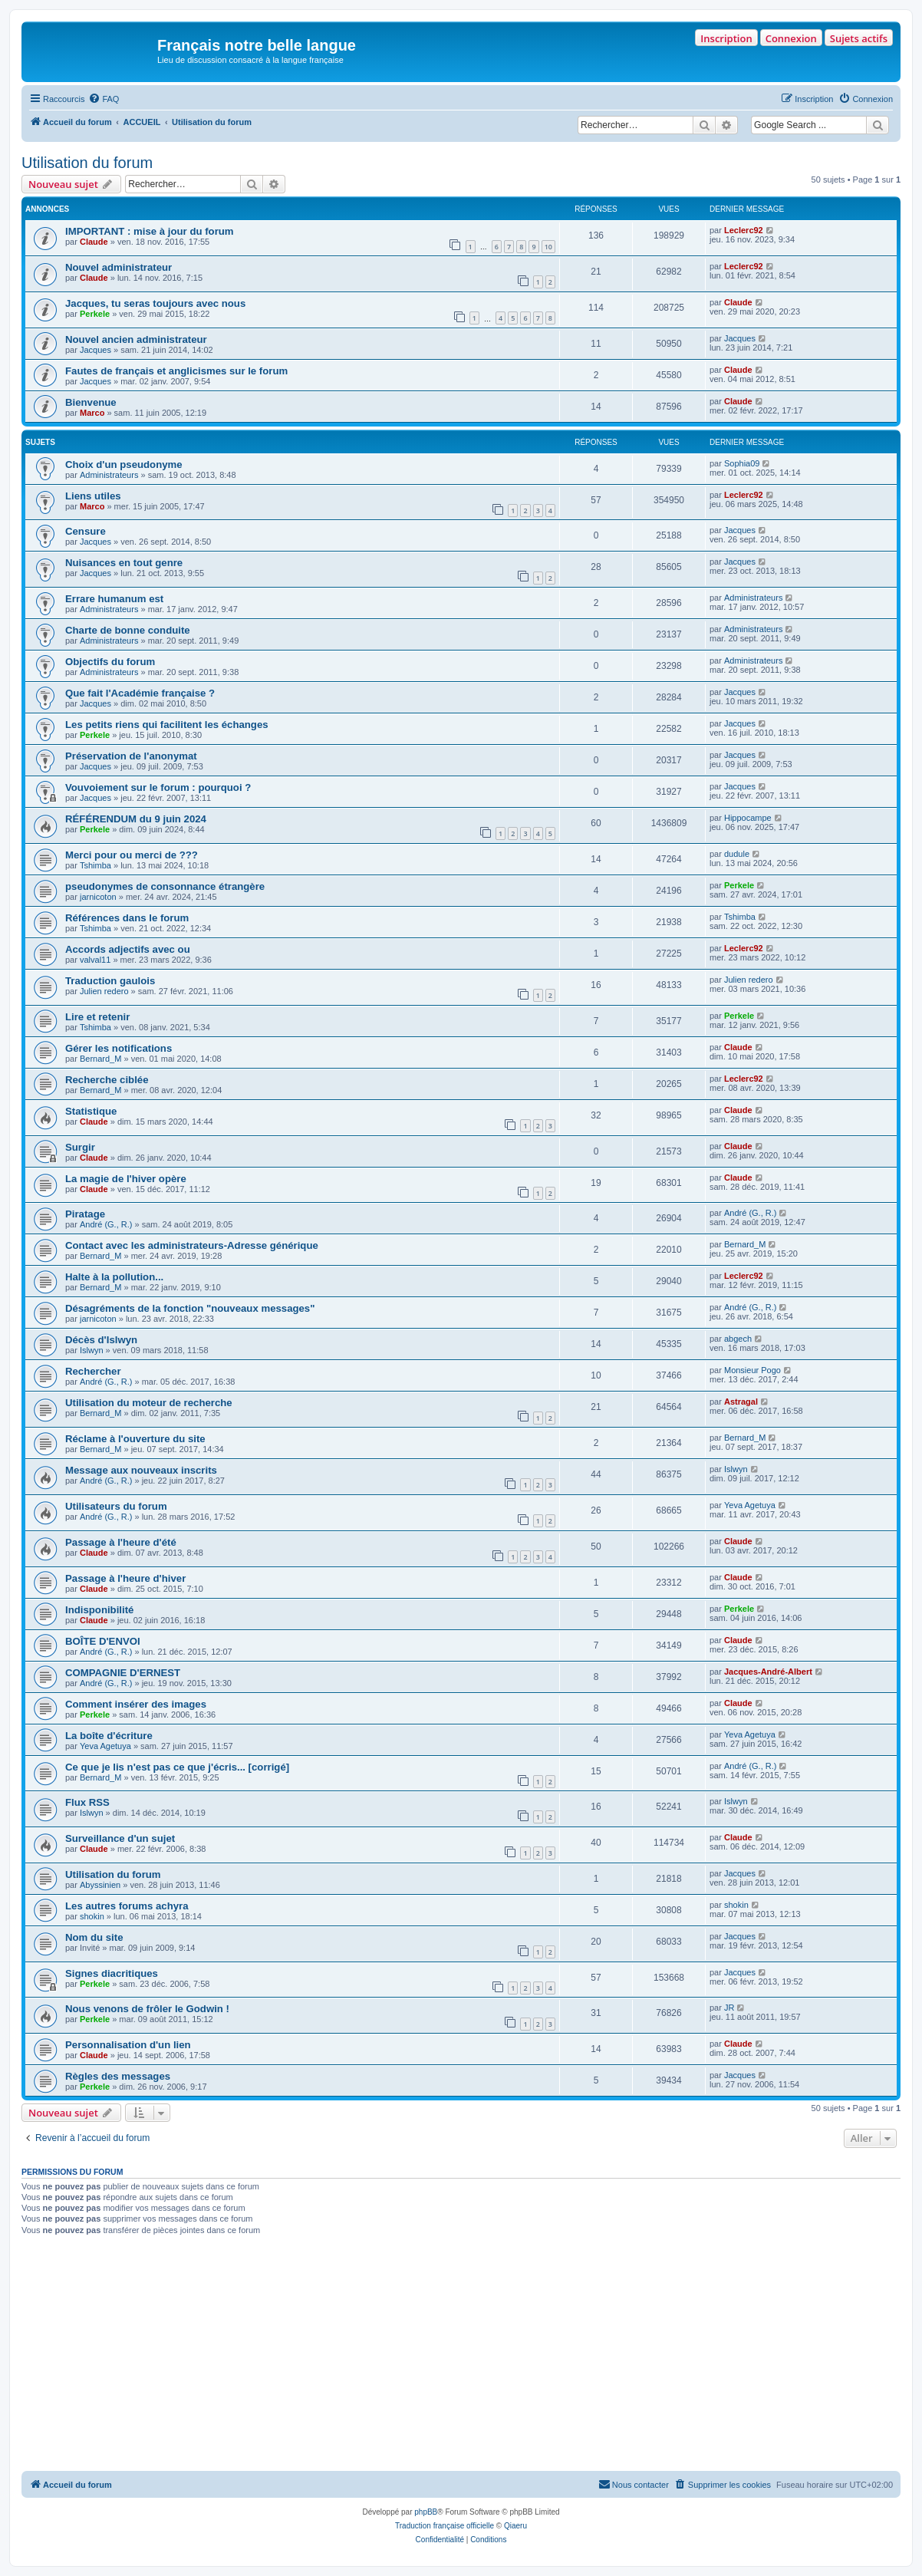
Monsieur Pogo (752, 1370)
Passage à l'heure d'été (120, 1542)
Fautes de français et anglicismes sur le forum (176, 371)
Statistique (91, 1111)
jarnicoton (98, 896)
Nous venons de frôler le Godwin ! (147, 2008)
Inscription (726, 38)
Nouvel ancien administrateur (136, 339)
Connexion (791, 38)
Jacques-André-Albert (768, 1671)
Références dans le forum (127, 918)
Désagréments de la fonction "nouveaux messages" (189, 1308)
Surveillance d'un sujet (120, 1838)
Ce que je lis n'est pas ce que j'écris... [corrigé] (177, 1767)
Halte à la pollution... (114, 1277)
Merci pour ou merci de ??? (131, 855)
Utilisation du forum (87, 162)
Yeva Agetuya (749, 1505)
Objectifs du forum (110, 661)
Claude (94, 241)
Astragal (741, 1401)
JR (729, 2007)
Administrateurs (109, 474)
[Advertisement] (461, 2355)
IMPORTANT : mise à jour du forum (149, 231)
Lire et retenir (97, 1017)
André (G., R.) (106, 1224)
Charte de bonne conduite (127, 630)
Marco (92, 412)
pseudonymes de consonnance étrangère (165, 886)
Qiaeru (515, 2526)
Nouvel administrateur (118, 267)
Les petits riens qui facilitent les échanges (166, 724)
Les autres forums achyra (127, 1906)
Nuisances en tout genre (124, 562)
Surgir (80, 1147)
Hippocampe (748, 817)
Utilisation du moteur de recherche (148, 1402)
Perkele (95, 313)
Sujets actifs (858, 38)
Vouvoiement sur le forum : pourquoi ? (158, 787)
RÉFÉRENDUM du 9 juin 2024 (135, 819)
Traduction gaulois (110, 981)
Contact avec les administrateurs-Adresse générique (191, 1245)
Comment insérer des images (135, 1704)
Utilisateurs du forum (116, 1506)
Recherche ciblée (107, 1079)
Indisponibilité (99, 1610)
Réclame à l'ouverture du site (135, 1438)
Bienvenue (91, 402)
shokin (92, 1916)
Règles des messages (117, 2076)
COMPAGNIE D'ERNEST (122, 1672)
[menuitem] (103, 99)
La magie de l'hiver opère (125, 1178)
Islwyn (92, 1350)
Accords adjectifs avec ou (127, 949)
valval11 (95, 959)
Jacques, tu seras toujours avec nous (155, 303)
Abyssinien (100, 1884)
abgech (738, 1338)
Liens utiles (93, 496)
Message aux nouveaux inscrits (141, 1470)
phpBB (425, 2512)
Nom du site (94, 1937)
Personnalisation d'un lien (128, 2045)
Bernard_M (100, 1058)
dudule (736, 853)
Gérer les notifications (118, 1048)
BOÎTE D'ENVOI (102, 1641)
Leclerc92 (743, 230)
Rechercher (93, 1371)
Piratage (85, 1214)
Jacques (95, 349)
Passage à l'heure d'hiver (125, 1578)
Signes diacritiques (111, 1973)
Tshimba (95, 865)
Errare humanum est (114, 598)
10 (548, 247)
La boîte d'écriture (109, 1735)
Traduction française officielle (444, 2526)
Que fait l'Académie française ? (140, 693)
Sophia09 (742, 463)
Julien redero (104, 991)
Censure (85, 531)
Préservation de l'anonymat (131, 756)
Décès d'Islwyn (101, 1340)
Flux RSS (87, 1802)
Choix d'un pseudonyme (124, 464)
